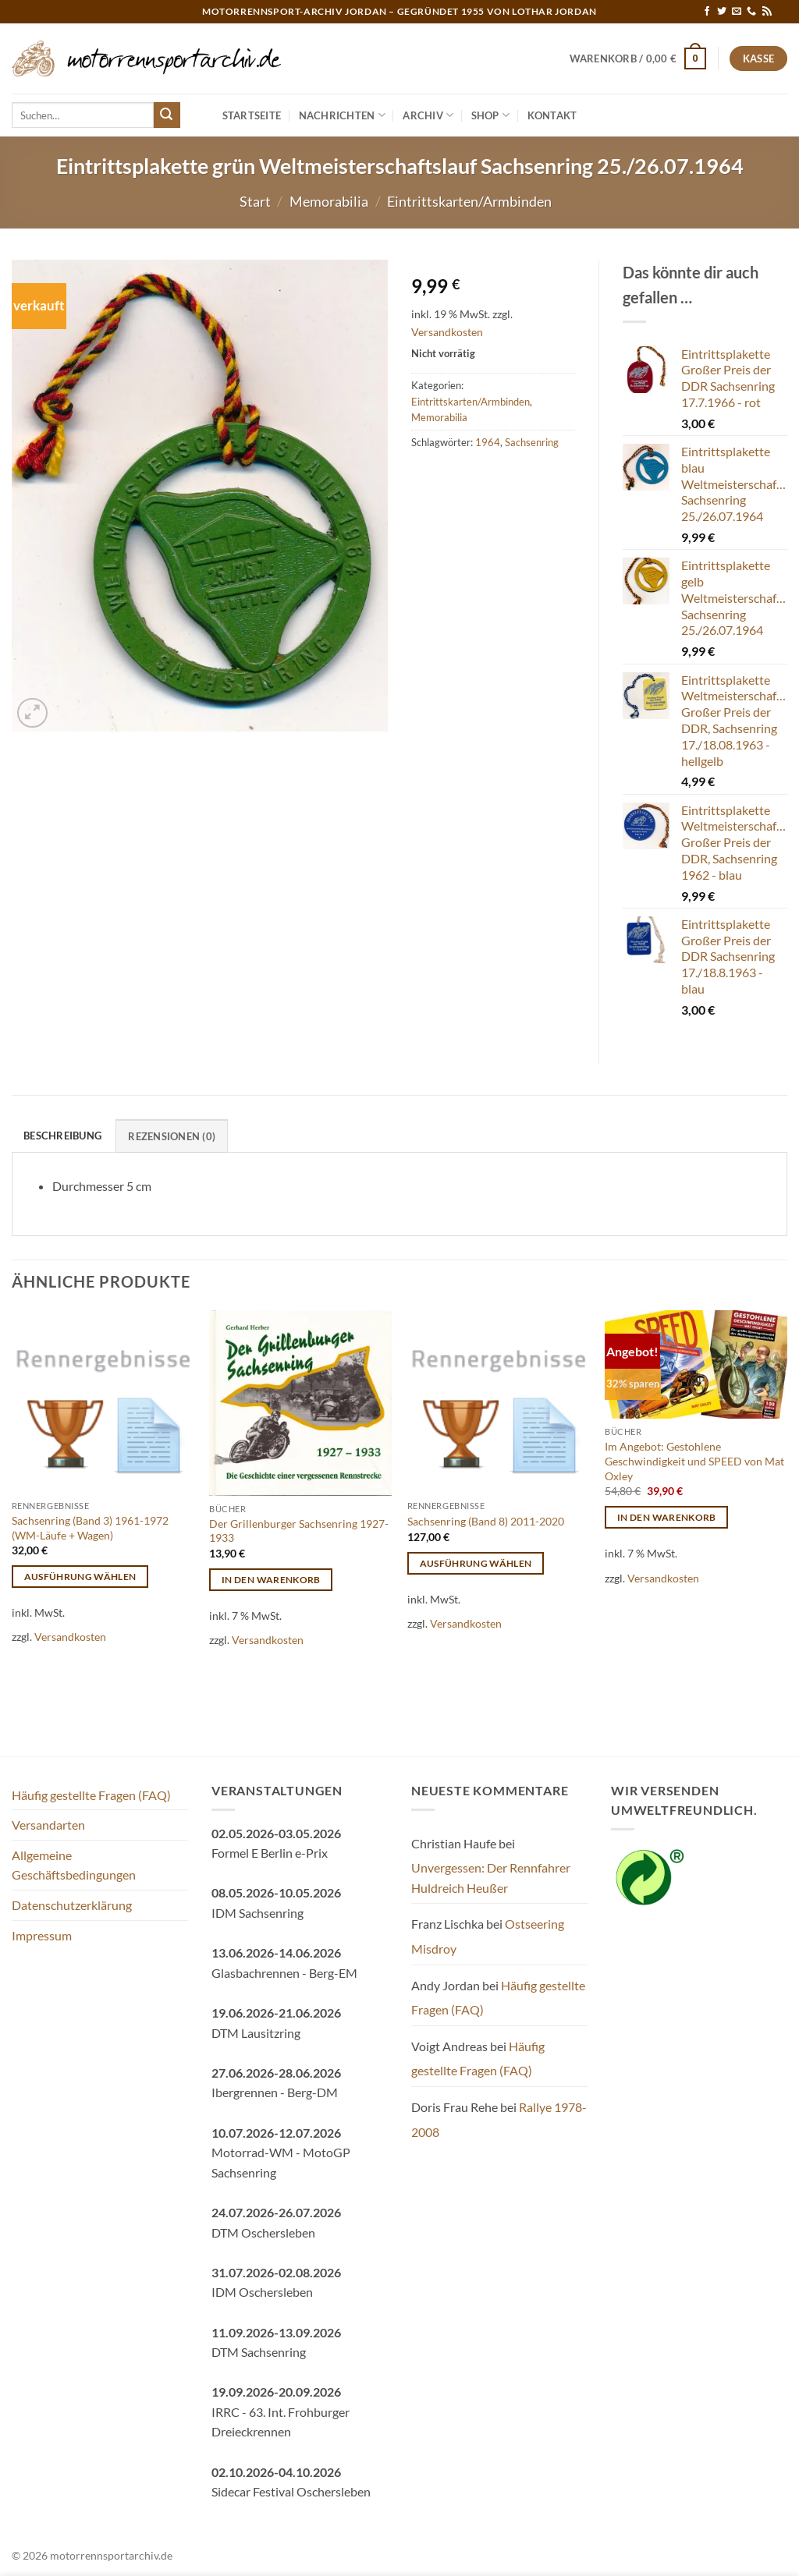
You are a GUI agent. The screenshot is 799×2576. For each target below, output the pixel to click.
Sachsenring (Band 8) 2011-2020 (485, 1521)
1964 (487, 442)
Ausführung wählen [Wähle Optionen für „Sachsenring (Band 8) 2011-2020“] (476, 1563)
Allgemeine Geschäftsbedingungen (74, 1865)
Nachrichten (342, 115)
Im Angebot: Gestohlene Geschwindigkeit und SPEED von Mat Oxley (694, 1461)
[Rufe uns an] (751, 11)
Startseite (252, 115)
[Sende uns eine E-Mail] (736, 11)
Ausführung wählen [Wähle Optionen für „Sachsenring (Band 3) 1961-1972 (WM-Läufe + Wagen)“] (80, 1576)
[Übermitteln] (167, 115)
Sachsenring (532, 442)
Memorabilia (328, 201)
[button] (638, 58)
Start (255, 201)
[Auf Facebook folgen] (707, 11)
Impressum (42, 1935)
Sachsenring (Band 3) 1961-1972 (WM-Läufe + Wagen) (90, 1528)
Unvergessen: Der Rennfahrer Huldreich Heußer (490, 1877)
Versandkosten (447, 331)
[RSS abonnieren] (767, 11)
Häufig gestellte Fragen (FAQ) (91, 1795)
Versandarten (48, 1824)
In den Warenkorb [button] (271, 1580)
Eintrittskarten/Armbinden (469, 201)
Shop (490, 115)
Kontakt (552, 115)
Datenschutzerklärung (72, 1904)
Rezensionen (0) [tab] (171, 1136)
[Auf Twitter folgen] (721, 11)
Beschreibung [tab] (62, 1135)
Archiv (428, 115)
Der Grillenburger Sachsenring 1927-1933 (299, 1531)
